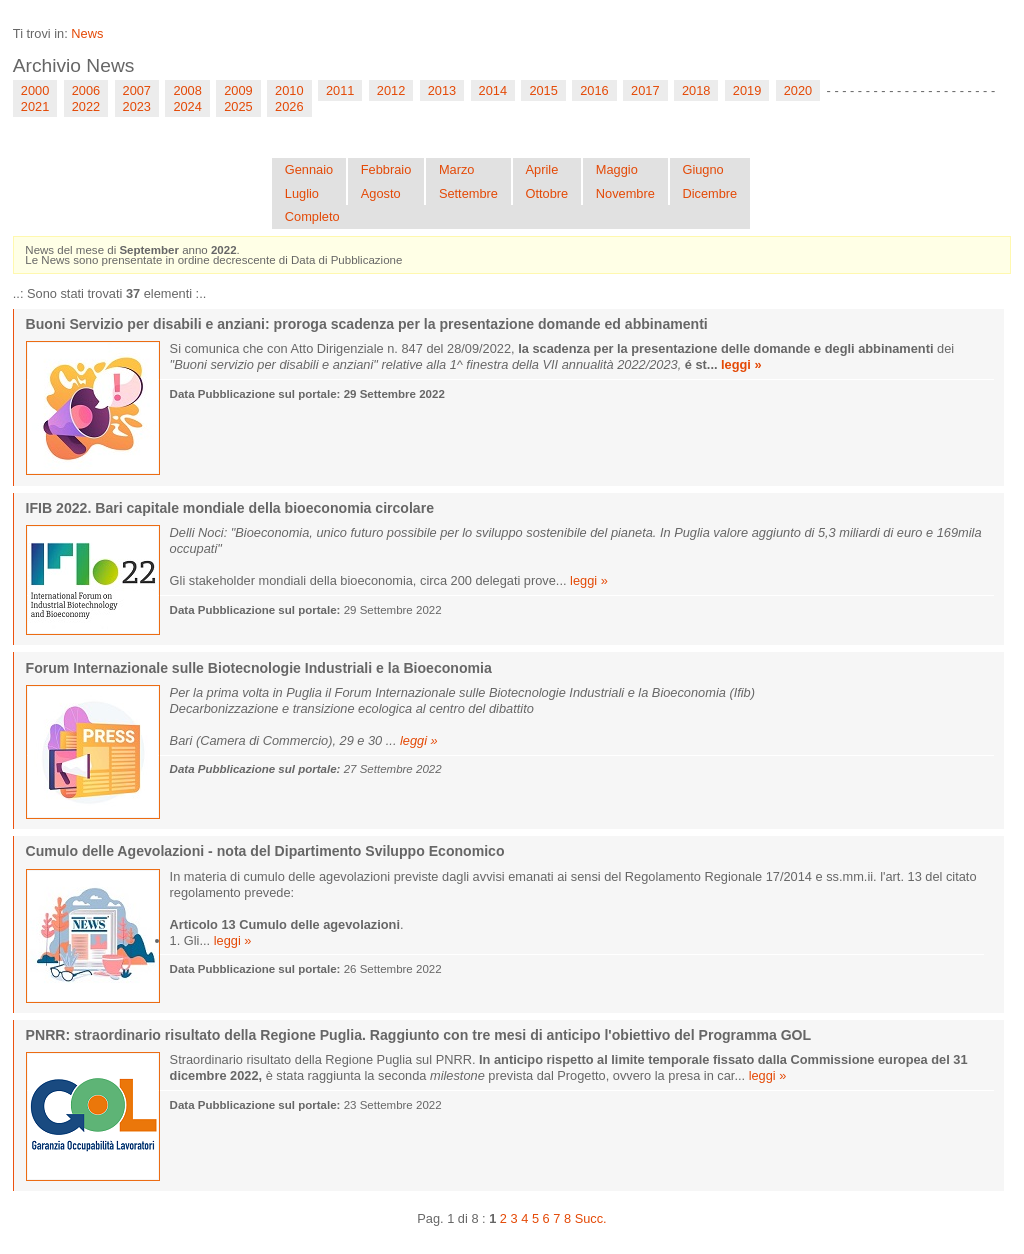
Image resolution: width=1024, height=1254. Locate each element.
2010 (289, 90)
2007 (137, 90)
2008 (187, 90)
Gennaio (309, 169)
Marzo (457, 169)
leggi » (741, 364)
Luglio (302, 193)
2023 (137, 106)
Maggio (617, 169)
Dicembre (709, 193)
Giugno (702, 169)
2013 (442, 90)
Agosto (381, 193)
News (87, 33)
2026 (289, 106)
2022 (86, 106)
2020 (798, 90)
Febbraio (386, 169)
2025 (238, 106)
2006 (86, 90)
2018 (696, 90)
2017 (645, 90)
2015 (543, 90)
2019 (747, 90)
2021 (35, 106)
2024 (187, 106)
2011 (340, 90)
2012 (391, 90)
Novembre (625, 193)
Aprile (542, 169)
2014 (493, 90)
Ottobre (547, 193)
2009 (238, 90)
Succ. (591, 1218)
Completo (312, 216)
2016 (594, 90)
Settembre (468, 193)
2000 (35, 90)
